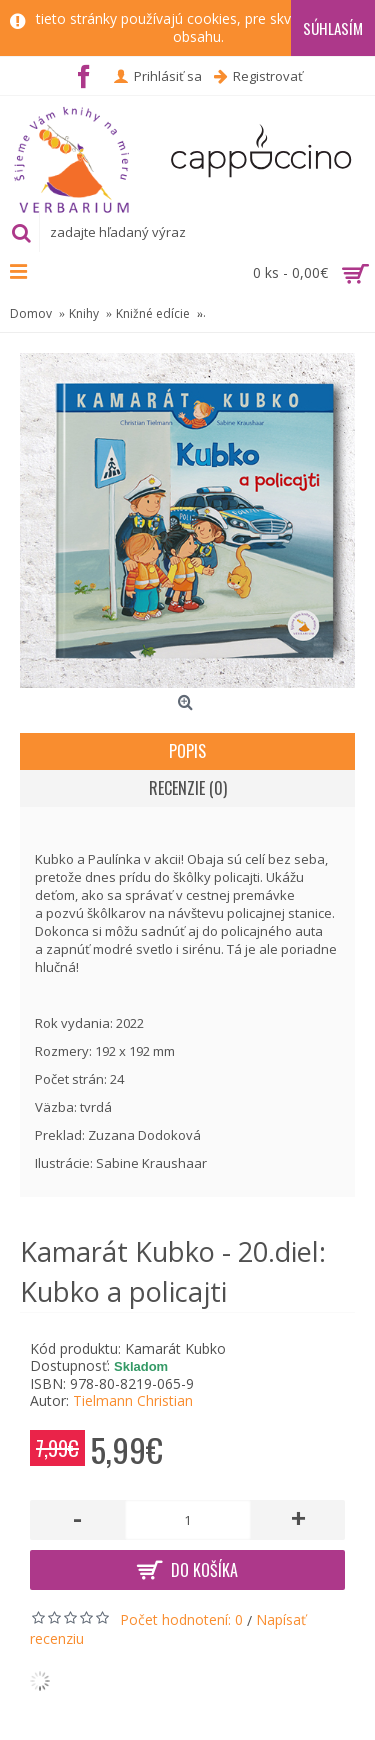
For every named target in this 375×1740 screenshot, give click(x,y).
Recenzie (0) (188, 788)
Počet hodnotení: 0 (181, 1619)
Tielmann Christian (133, 1400)
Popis (187, 751)
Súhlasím (333, 28)
